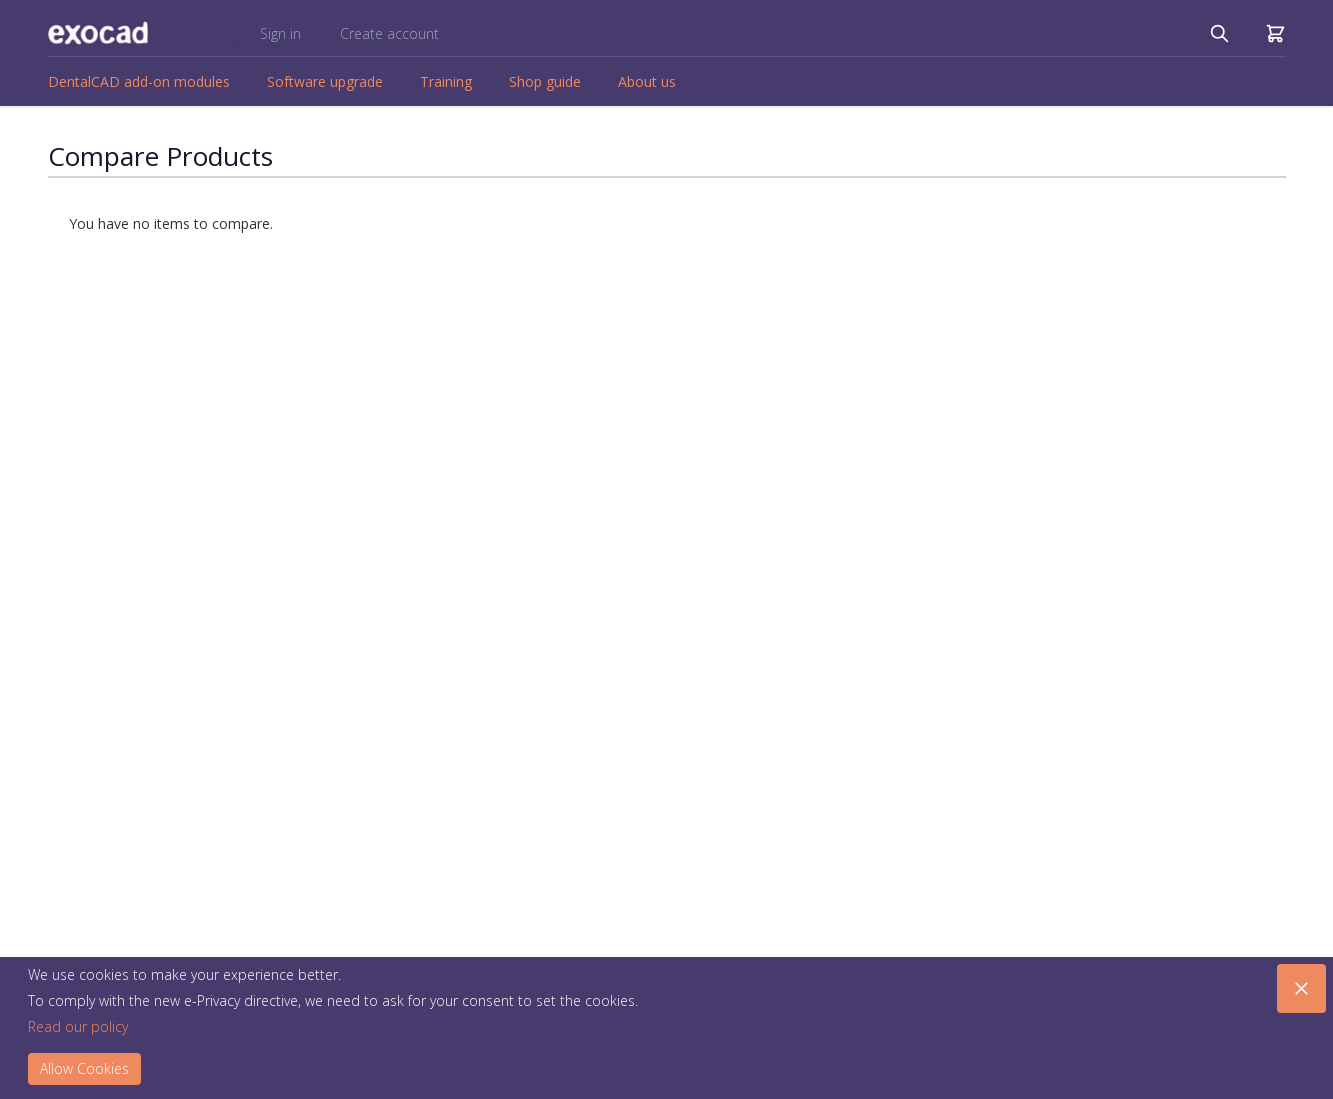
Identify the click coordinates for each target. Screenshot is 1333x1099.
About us (647, 81)
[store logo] (98, 33)
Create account (389, 33)
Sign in (282, 33)
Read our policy (78, 1026)
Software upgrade (325, 81)
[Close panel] (1301, 988)
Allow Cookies (84, 1068)
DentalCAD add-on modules (139, 81)
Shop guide (545, 81)
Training (446, 81)
